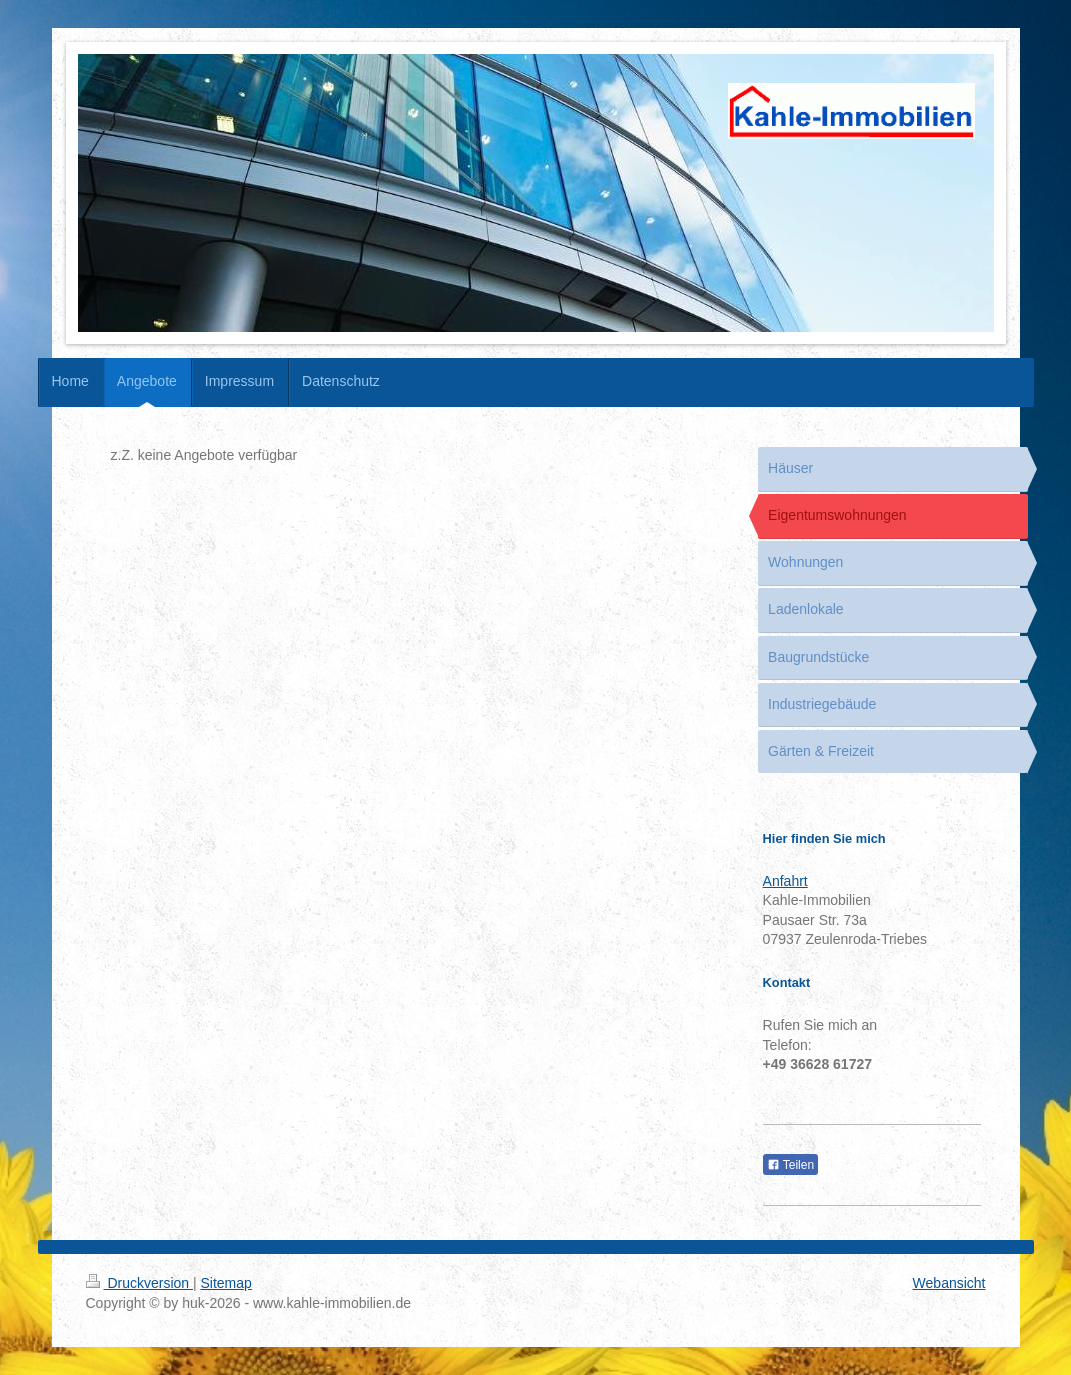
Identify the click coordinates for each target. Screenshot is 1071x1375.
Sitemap (226, 1283)
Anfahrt (785, 881)
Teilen (790, 1165)
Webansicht (949, 1283)
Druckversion (139, 1283)
